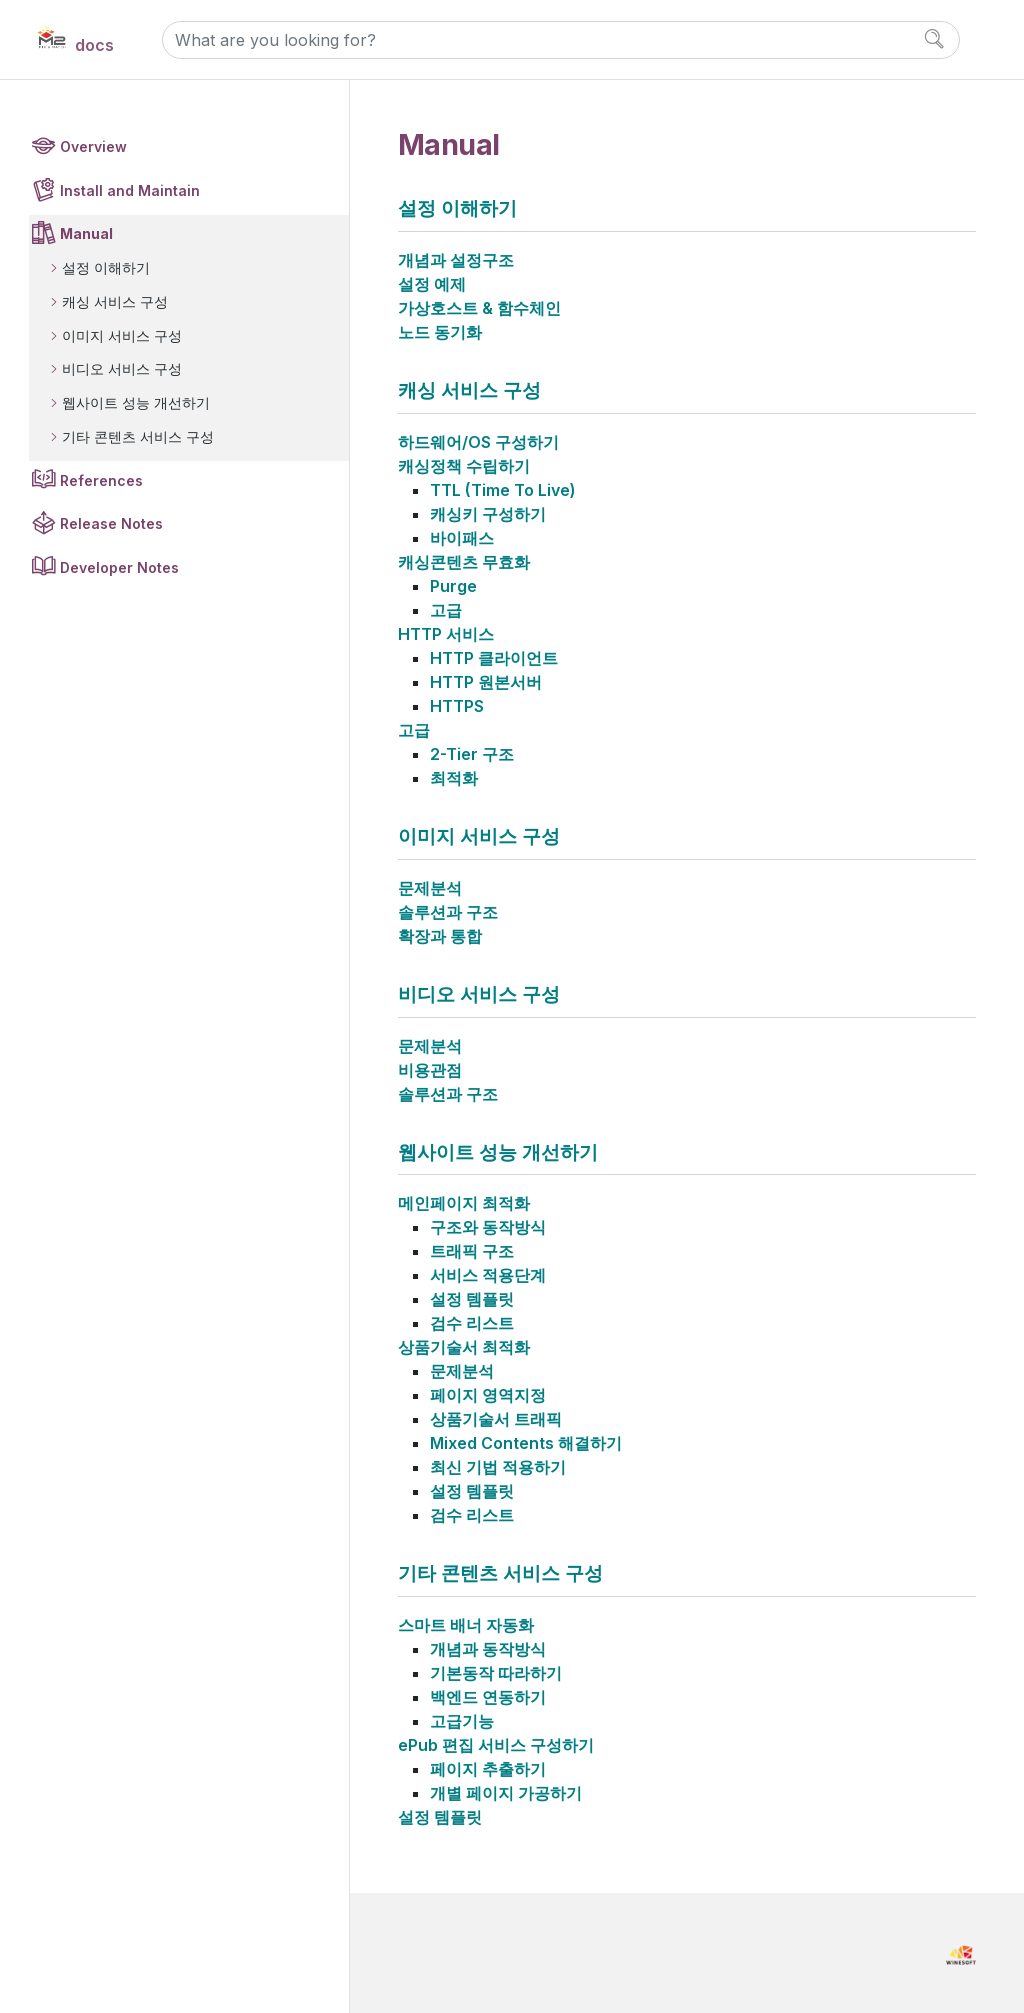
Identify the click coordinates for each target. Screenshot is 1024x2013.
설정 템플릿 (472, 1299)
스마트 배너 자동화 (466, 1625)
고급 (446, 610)
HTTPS (457, 706)
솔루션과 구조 (448, 912)
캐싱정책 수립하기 (464, 466)
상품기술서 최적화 (464, 1347)
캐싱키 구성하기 (488, 514)
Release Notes (111, 523)
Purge (453, 586)
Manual (86, 233)
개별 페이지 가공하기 (506, 1793)
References (101, 480)
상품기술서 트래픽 (496, 1419)
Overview (93, 146)
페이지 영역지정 (488, 1395)
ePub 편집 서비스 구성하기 (496, 1745)
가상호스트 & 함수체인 (479, 308)
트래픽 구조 (472, 1251)
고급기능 (462, 1721)
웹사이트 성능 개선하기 (136, 402)
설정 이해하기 (106, 267)
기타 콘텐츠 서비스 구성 (138, 436)
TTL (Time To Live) (503, 490)
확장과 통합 (440, 936)
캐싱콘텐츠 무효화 (464, 562)
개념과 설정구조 (456, 260)
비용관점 (430, 1070)
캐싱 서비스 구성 (115, 301)
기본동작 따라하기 (496, 1673)
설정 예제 (432, 284)
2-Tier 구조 (472, 754)
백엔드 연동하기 (488, 1697)
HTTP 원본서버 (486, 682)
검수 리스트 (472, 1323)
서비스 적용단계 (488, 1275)
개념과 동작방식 (488, 1649)
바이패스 (462, 538)
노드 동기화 (440, 332)
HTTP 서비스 (446, 634)
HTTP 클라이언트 (494, 658)
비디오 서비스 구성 (122, 368)
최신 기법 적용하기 (498, 1467)
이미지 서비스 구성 (122, 335)
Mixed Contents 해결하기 (526, 1443)
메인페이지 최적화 (464, 1203)
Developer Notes (119, 567)
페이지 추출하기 (488, 1769)
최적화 (454, 778)
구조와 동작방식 (488, 1227)
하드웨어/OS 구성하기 (478, 442)
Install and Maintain (130, 190)
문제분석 (430, 888)
